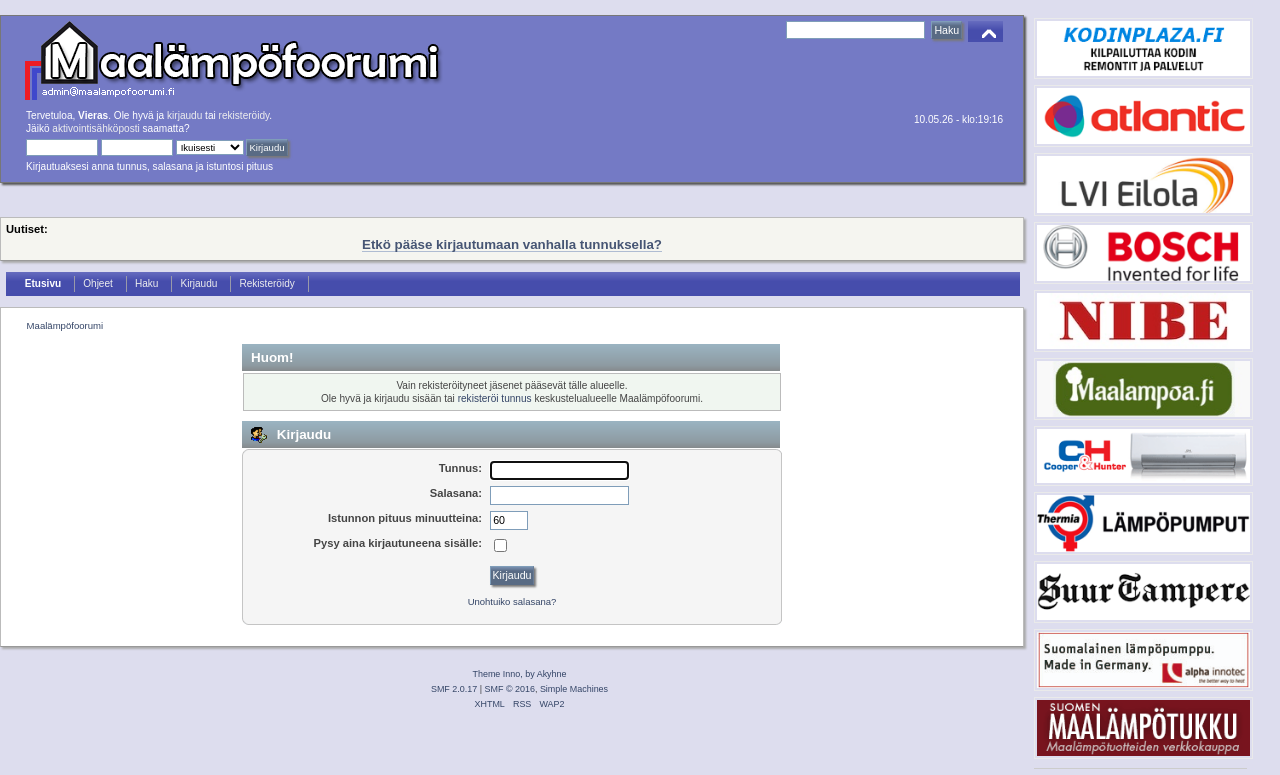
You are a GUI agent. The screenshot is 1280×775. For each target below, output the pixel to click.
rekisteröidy (244, 115)
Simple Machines (574, 689)
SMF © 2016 (510, 689)
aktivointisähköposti (95, 128)
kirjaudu (184, 115)
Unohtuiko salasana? (512, 601)
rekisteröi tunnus (495, 398)
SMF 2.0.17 (454, 689)
